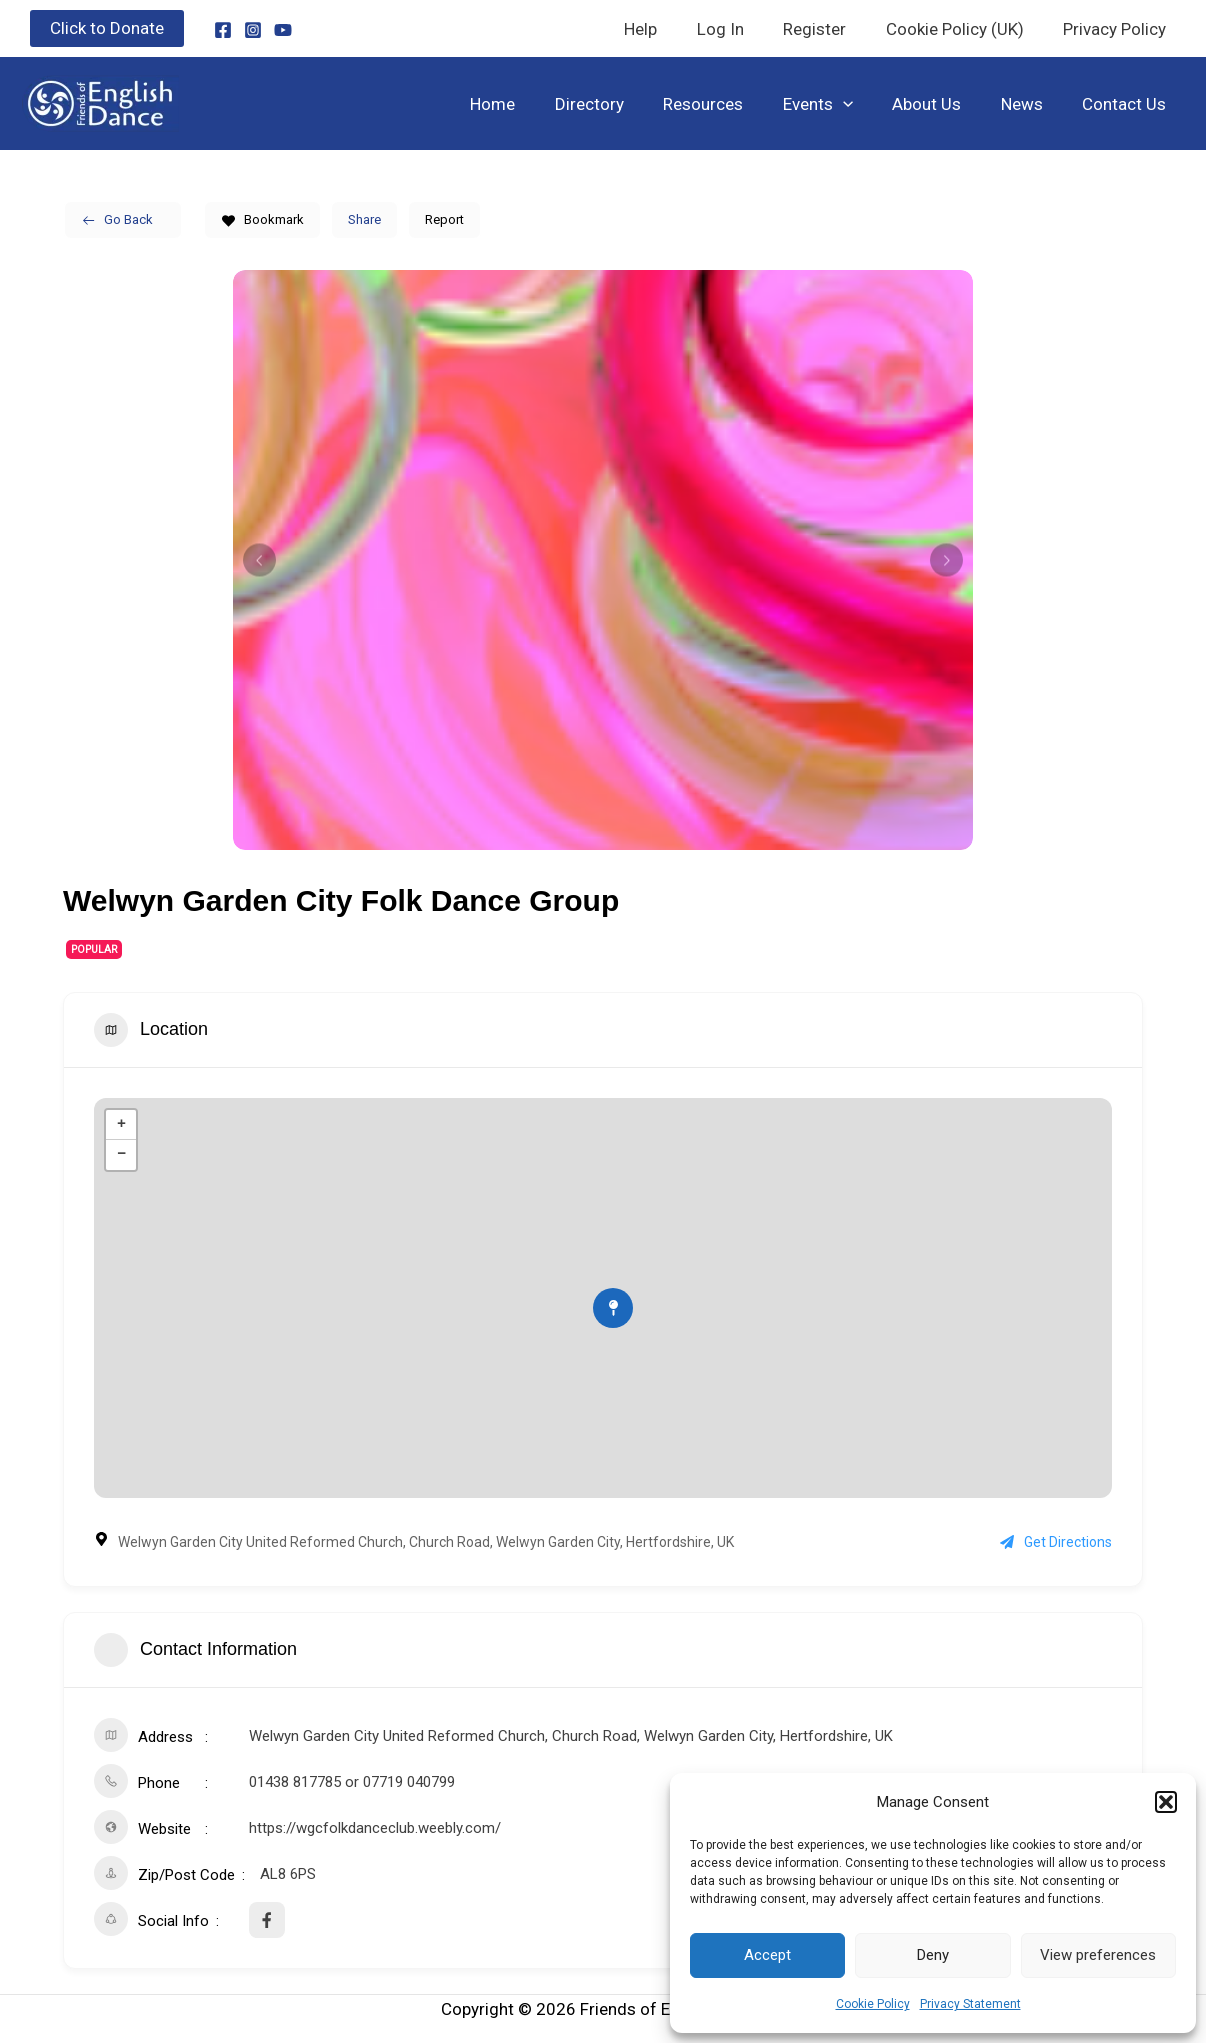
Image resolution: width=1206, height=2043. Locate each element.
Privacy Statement (970, 2004)
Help (665, 29)
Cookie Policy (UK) (963, 29)
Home (528, 104)
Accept (767, 1955)
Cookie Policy (873, 2004)
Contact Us (1127, 104)
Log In (739, 29)
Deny (933, 1955)
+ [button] (121, 1125)
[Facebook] (223, 30)
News (1030, 104)
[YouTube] (283, 30)
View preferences (1098, 1955)
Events (837, 104)
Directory (619, 104)
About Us (940, 104)
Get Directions (1056, 1542)
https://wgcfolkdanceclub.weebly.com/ (375, 1828)
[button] (1166, 1802)
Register (828, 29)
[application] (862, 104)
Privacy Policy (1117, 29)
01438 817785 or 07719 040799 (352, 1782)
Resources (728, 104)
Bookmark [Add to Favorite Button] (262, 219)
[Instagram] (253, 30)
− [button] (121, 1155)
